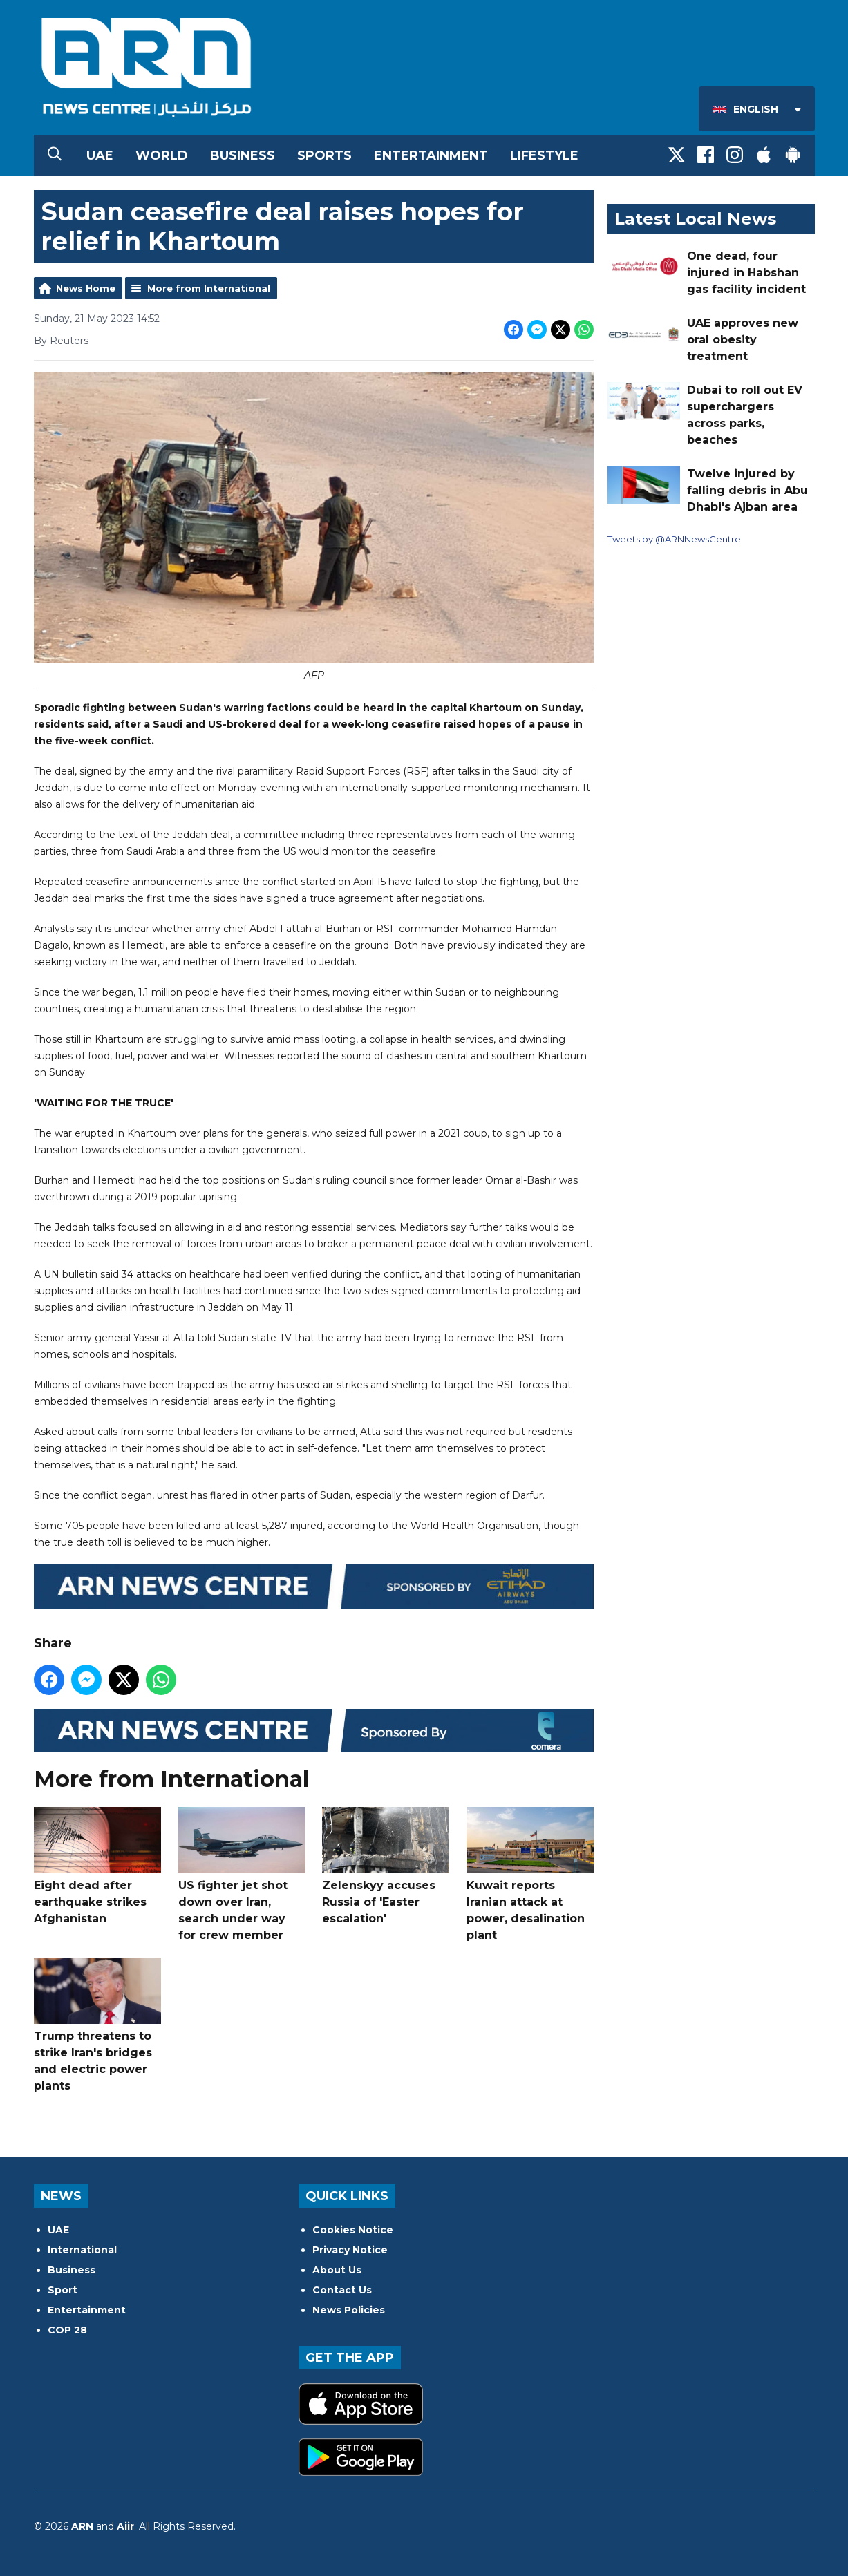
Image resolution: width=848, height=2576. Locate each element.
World (161, 155)
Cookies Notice (352, 2230)
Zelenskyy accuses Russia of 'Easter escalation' (385, 1866)
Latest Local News (695, 219)
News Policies (348, 2310)
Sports (324, 155)
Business (242, 155)
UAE (99, 155)
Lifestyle (544, 155)
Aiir (125, 2526)
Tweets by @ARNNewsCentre (674, 538)
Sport (62, 2290)
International (82, 2250)
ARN (82, 2526)
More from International (208, 288)
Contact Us (342, 2290)
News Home (85, 288)
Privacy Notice (350, 2250)
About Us (336, 2270)
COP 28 (67, 2330)
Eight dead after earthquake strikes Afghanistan (97, 1866)
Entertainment (431, 155)
